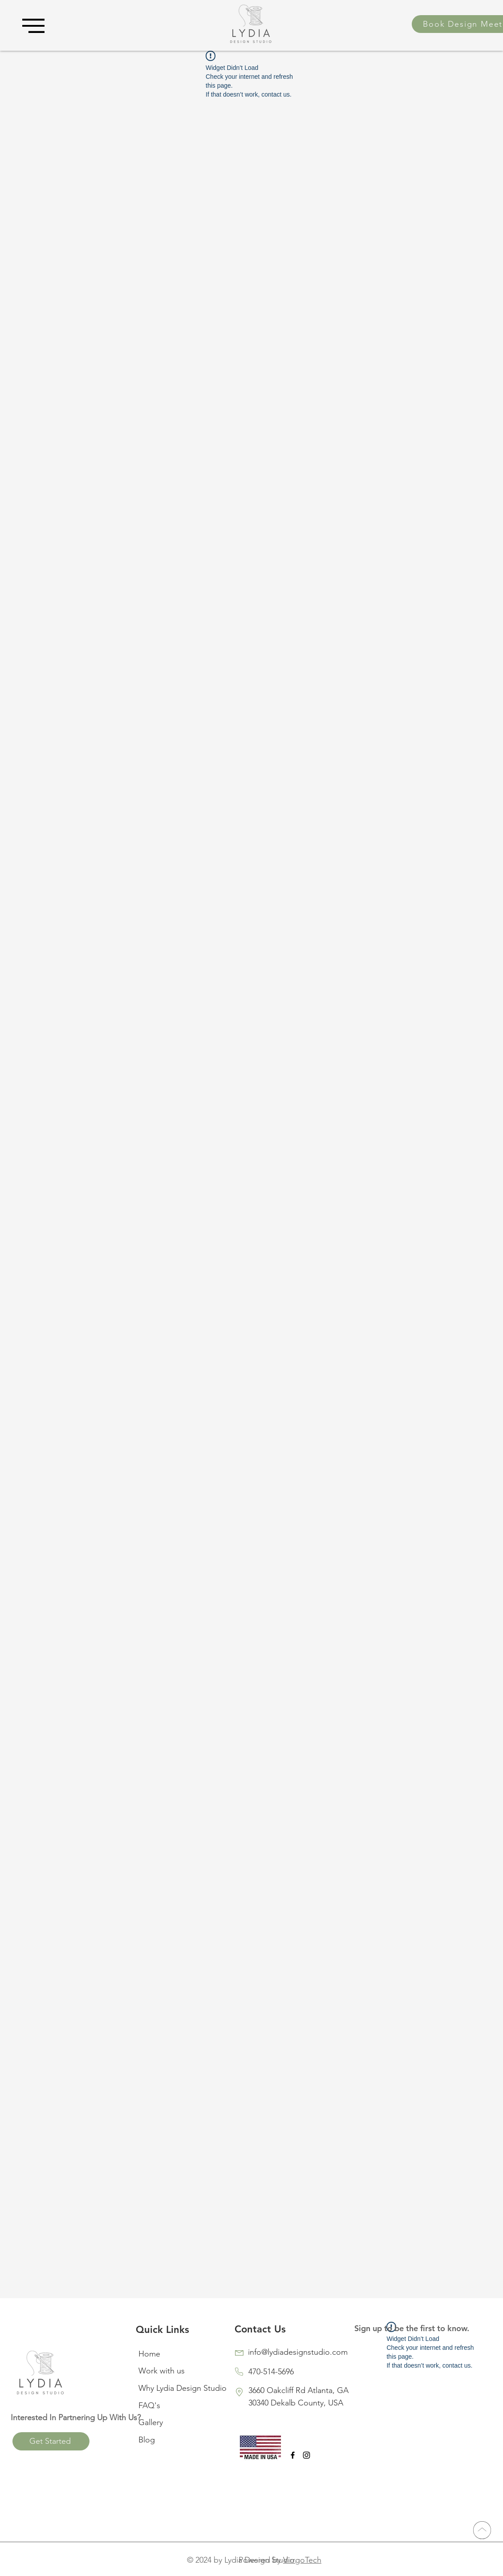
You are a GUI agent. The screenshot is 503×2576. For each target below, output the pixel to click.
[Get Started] (50, 2441)
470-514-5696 (271, 2372)
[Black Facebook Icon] (292, 2455)
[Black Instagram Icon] (306, 2455)
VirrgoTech (302, 2560)
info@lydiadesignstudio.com (298, 2352)
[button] (33, 26)
